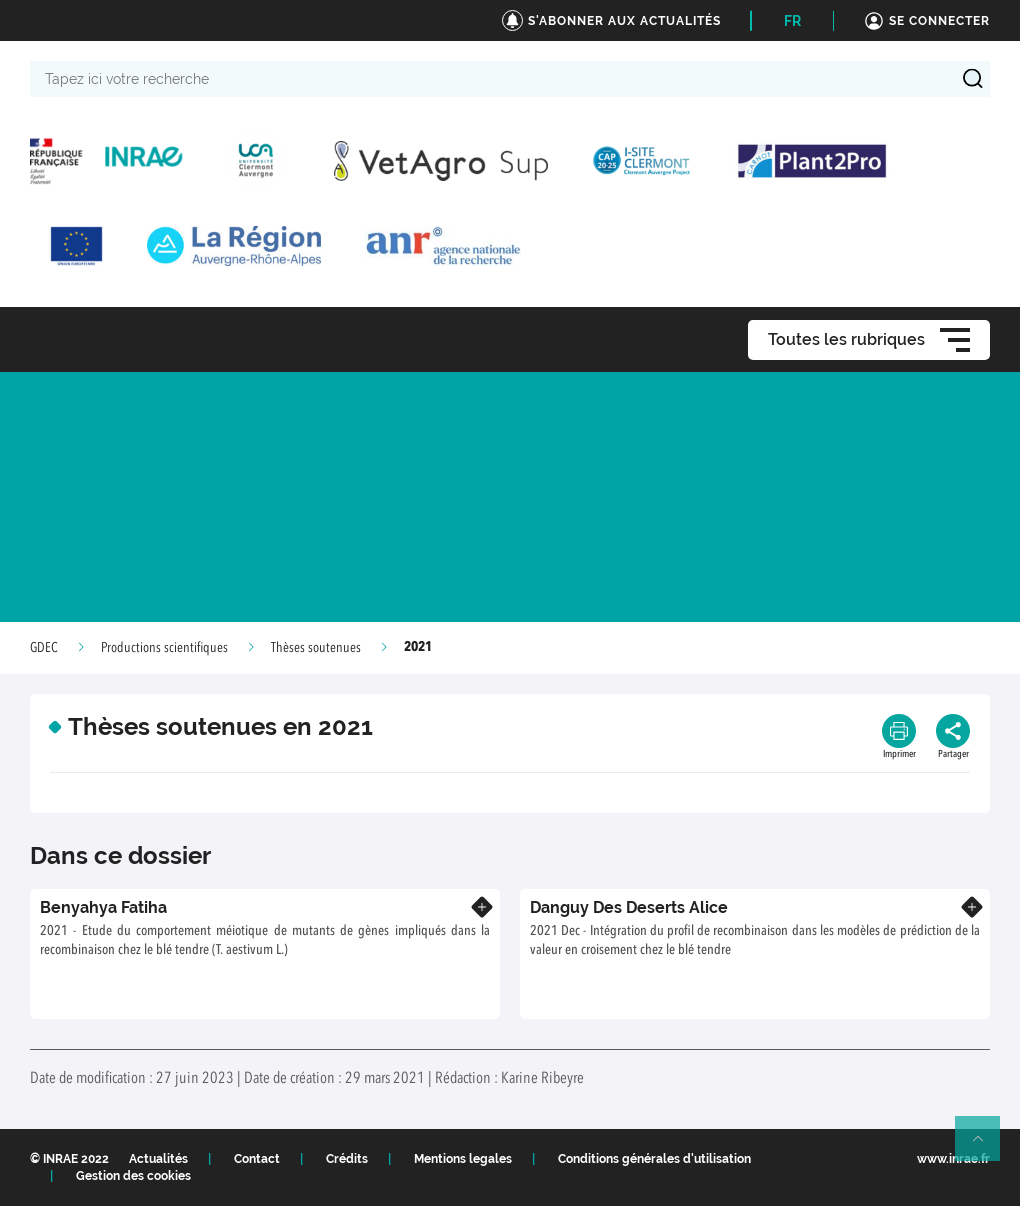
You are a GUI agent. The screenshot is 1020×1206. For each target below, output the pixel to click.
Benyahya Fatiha (103, 907)
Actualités (158, 1159)
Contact (257, 1159)
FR (792, 21)
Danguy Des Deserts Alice (629, 907)
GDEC (44, 648)
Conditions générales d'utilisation (654, 1159)
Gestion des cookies (133, 1176)
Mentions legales (463, 1159)
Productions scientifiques (164, 648)
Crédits (347, 1159)
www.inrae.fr (953, 1159)
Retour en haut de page (986, 1147)
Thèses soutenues (316, 648)
